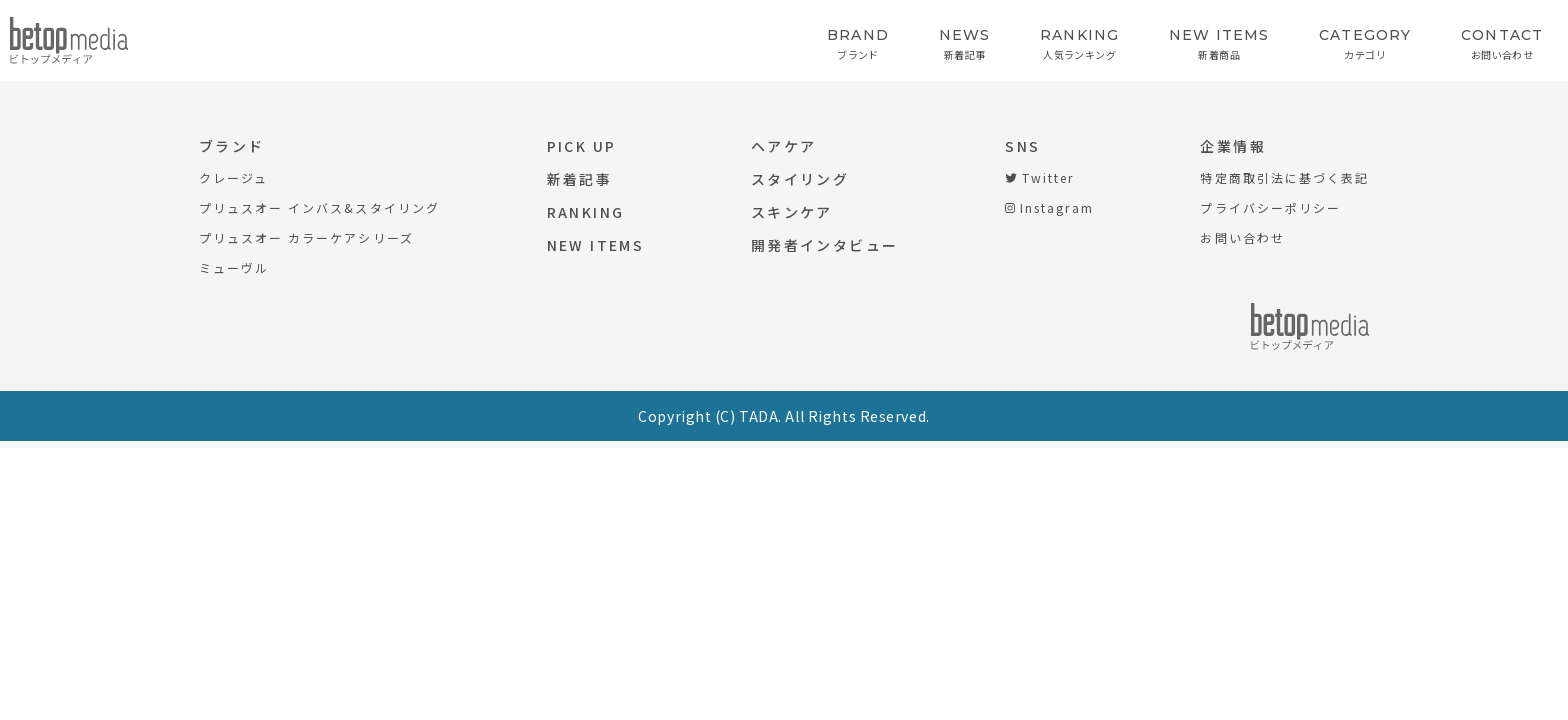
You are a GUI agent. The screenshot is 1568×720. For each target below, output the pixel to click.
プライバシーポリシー (1270, 207)
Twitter (1039, 177)
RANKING (586, 212)
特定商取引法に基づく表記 (1284, 177)
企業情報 (1233, 146)
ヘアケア (784, 146)
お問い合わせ (1242, 237)
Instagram (1049, 207)
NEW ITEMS (595, 245)
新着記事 (580, 179)
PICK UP (582, 146)
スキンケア (792, 212)
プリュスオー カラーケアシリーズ (306, 237)
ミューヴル (234, 267)
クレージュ (233, 177)
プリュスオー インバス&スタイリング (319, 207)
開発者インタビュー (824, 245)
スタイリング (800, 179)
